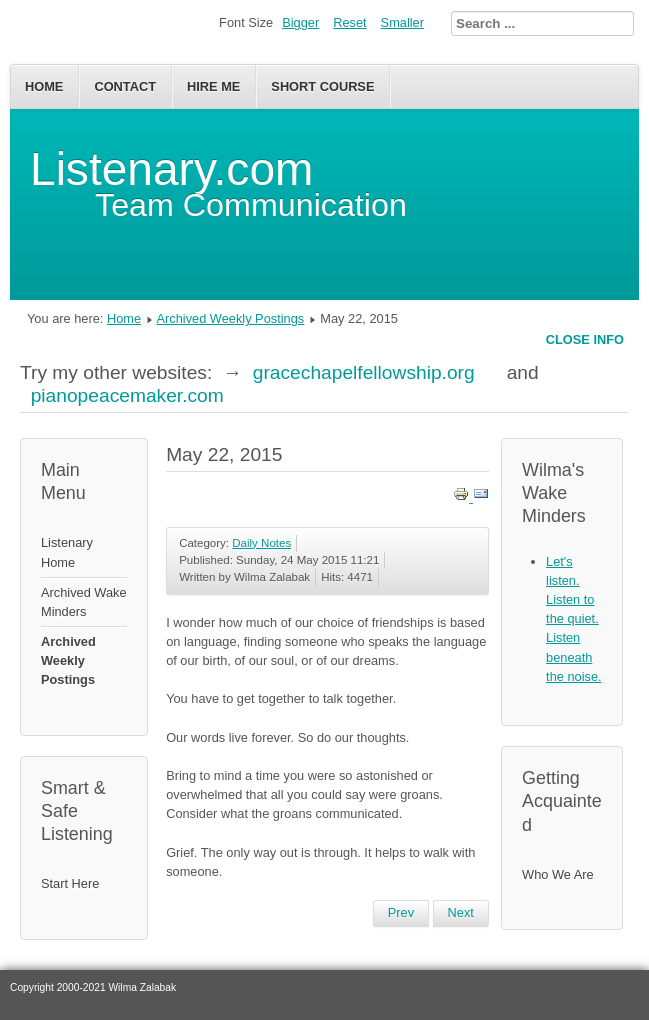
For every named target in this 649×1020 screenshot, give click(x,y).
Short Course (322, 86)
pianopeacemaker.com (127, 395)
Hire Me (213, 86)
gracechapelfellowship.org (364, 372)
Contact (125, 86)
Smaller (402, 22)
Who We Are (558, 874)
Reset (349, 22)
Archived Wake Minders (84, 602)
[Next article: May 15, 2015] (461, 913)
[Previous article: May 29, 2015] (401, 913)
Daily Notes (261, 543)
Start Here (70, 883)
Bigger (300, 22)
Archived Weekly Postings (231, 318)
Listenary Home (67, 552)
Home (44, 86)
